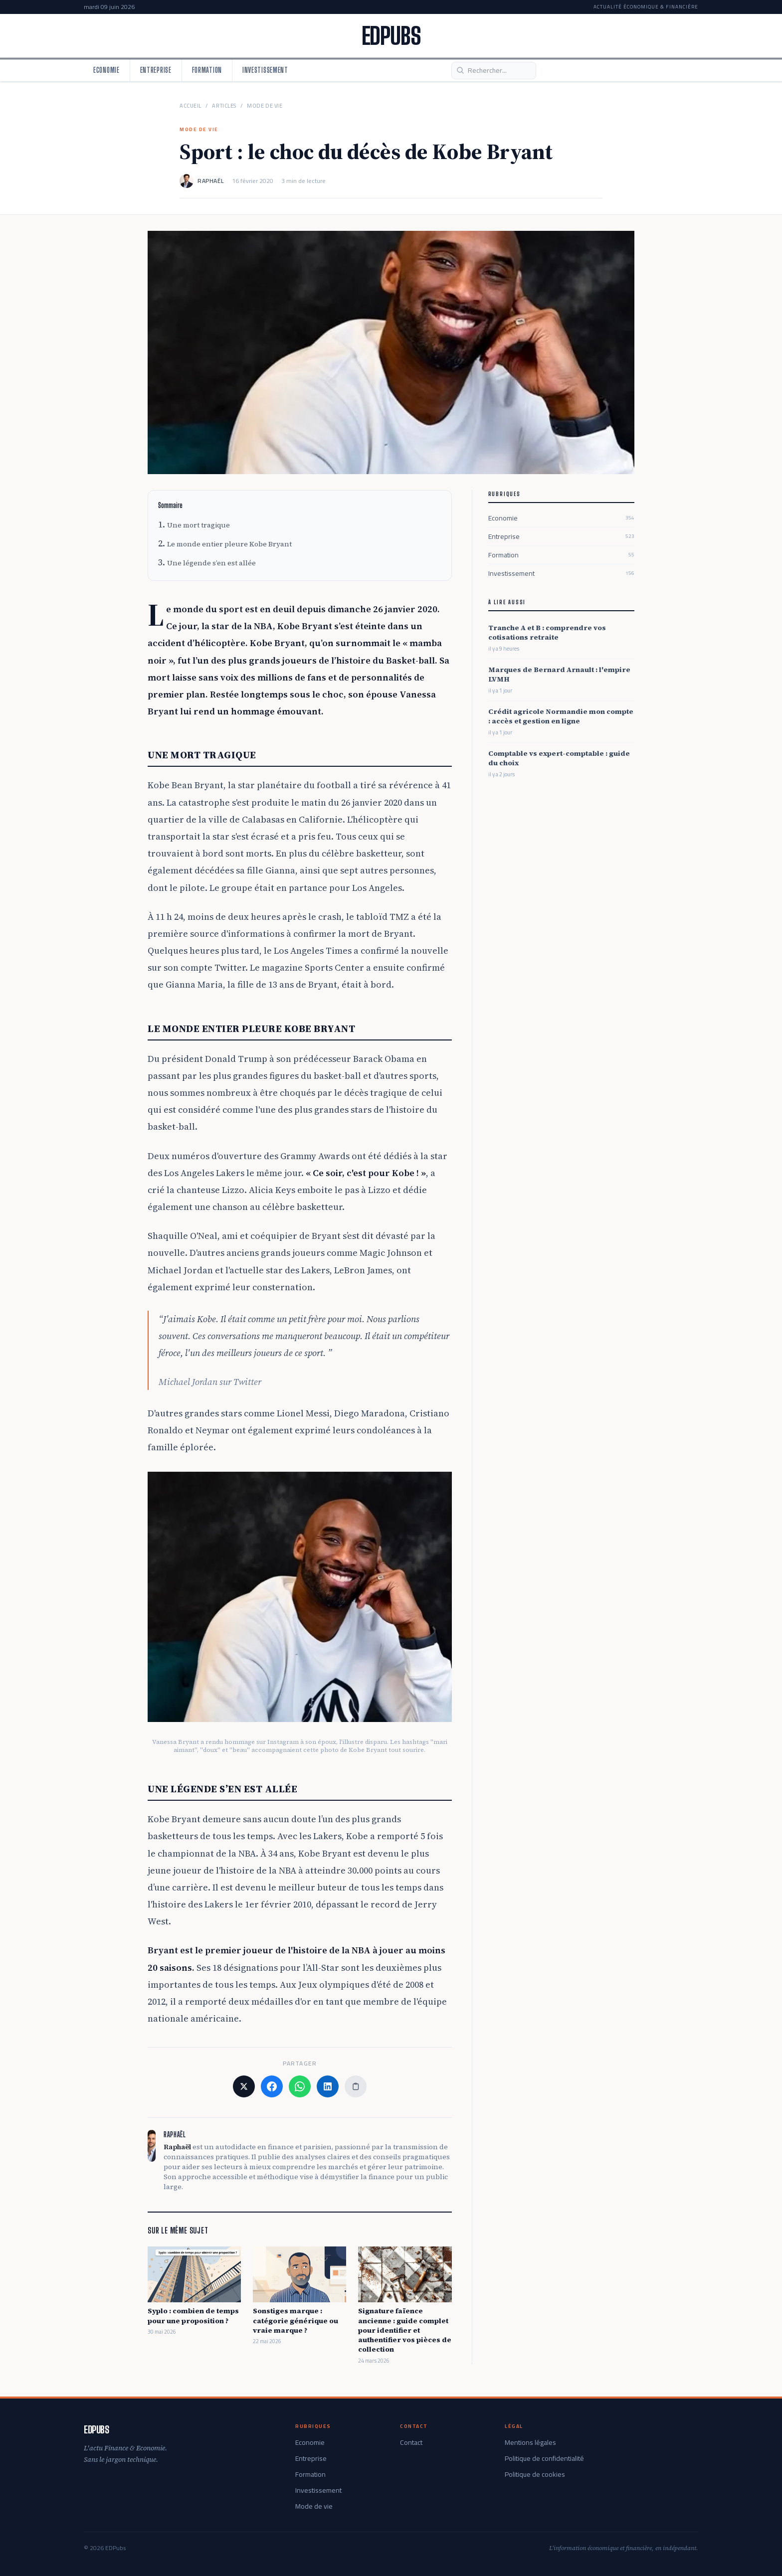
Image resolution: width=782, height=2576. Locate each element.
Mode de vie (264, 106)
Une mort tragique (198, 525)
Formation (207, 70)
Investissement (265, 70)
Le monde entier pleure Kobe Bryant (229, 544)
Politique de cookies (535, 2474)
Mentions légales (530, 2442)
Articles (224, 106)
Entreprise (156, 70)
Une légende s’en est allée (211, 563)
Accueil (190, 106)
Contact (411, 2442)
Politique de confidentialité (544, 2458)
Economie (106, 70)
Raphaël (210, 181)
